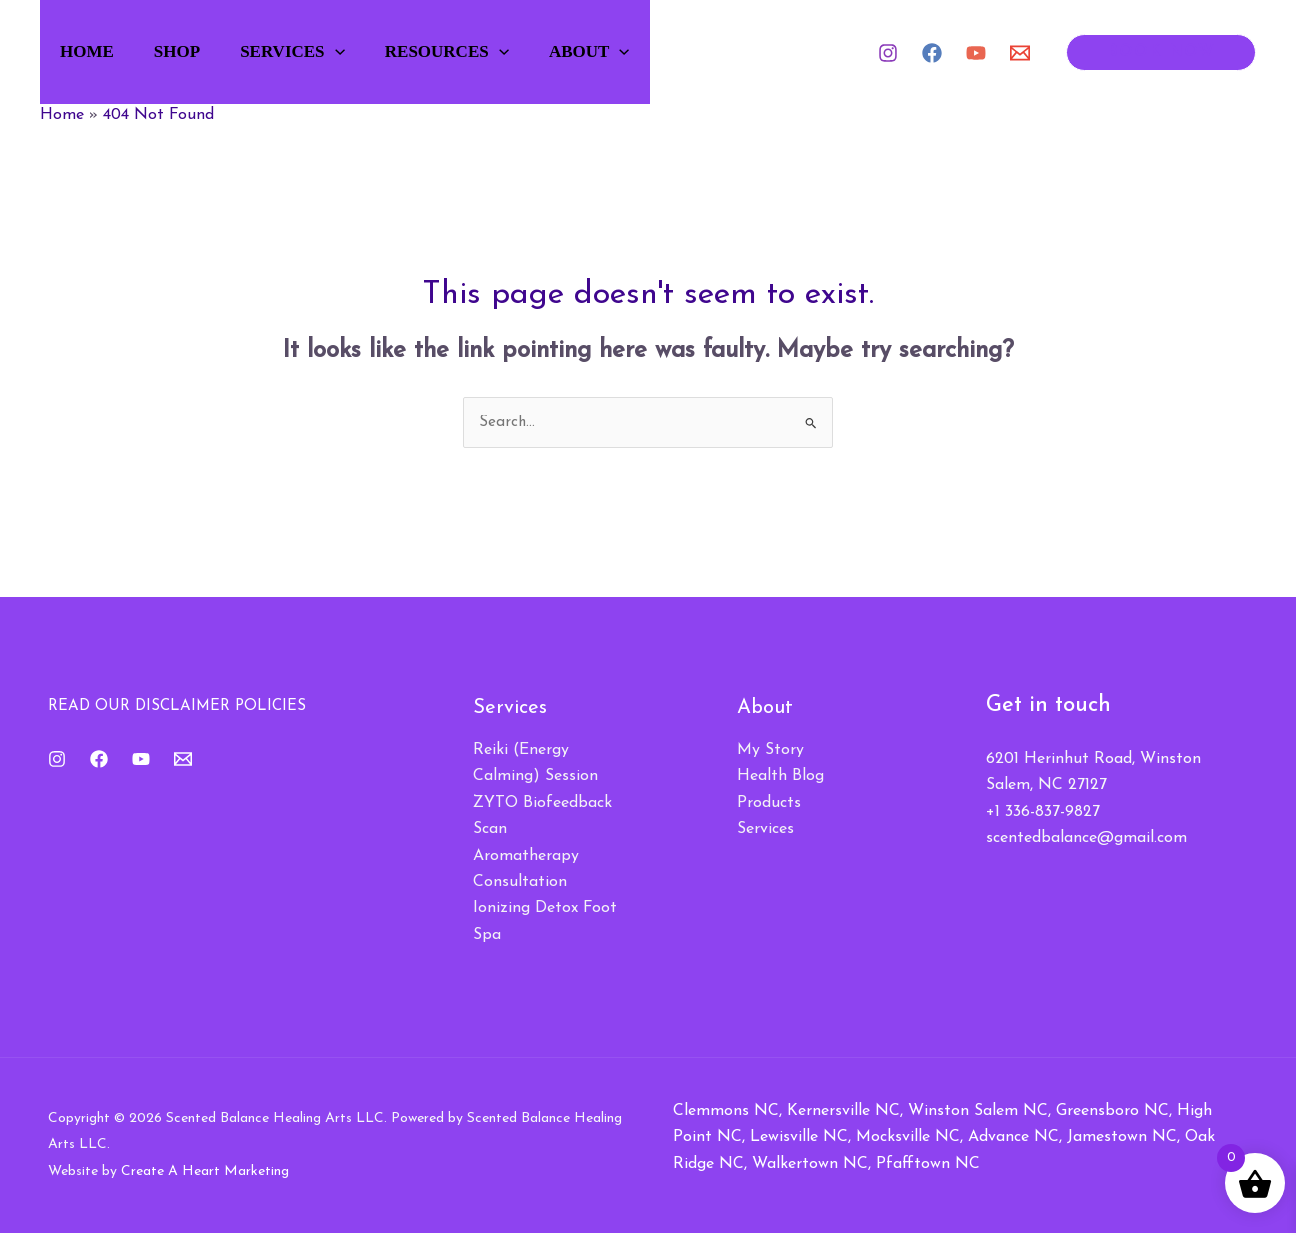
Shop (194, 51)
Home (97, 51)
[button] (359, 52)
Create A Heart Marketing (205, 1172)
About (627, 52)
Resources (478, 52)
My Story (770, 751)
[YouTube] (976, 53)
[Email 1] (1020, 53)
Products (769, 804)
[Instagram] (888, 53)
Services (316, 52)
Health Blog (780, 778)
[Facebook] (932, 53)
